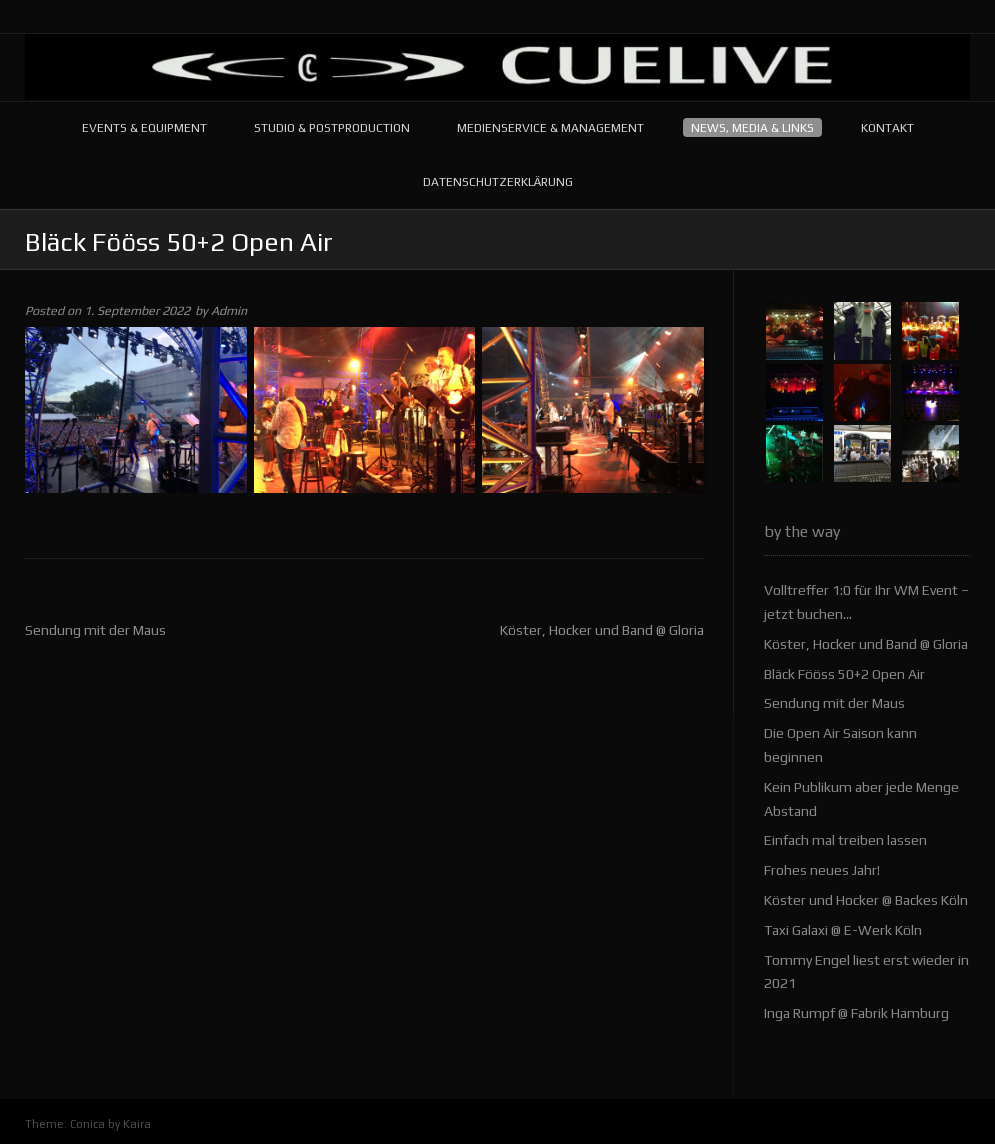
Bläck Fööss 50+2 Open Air (844, 674)
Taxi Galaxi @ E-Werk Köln (843, 930)
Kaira (137, 1124)
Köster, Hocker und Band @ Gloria (602, 630)
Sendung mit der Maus (95, 630)
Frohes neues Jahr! (822, 870)
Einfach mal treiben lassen (845, 840)
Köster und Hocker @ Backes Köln (866, 900)
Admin (229, 310)
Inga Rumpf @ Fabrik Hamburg (856, 1013)
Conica (87, 1124)
